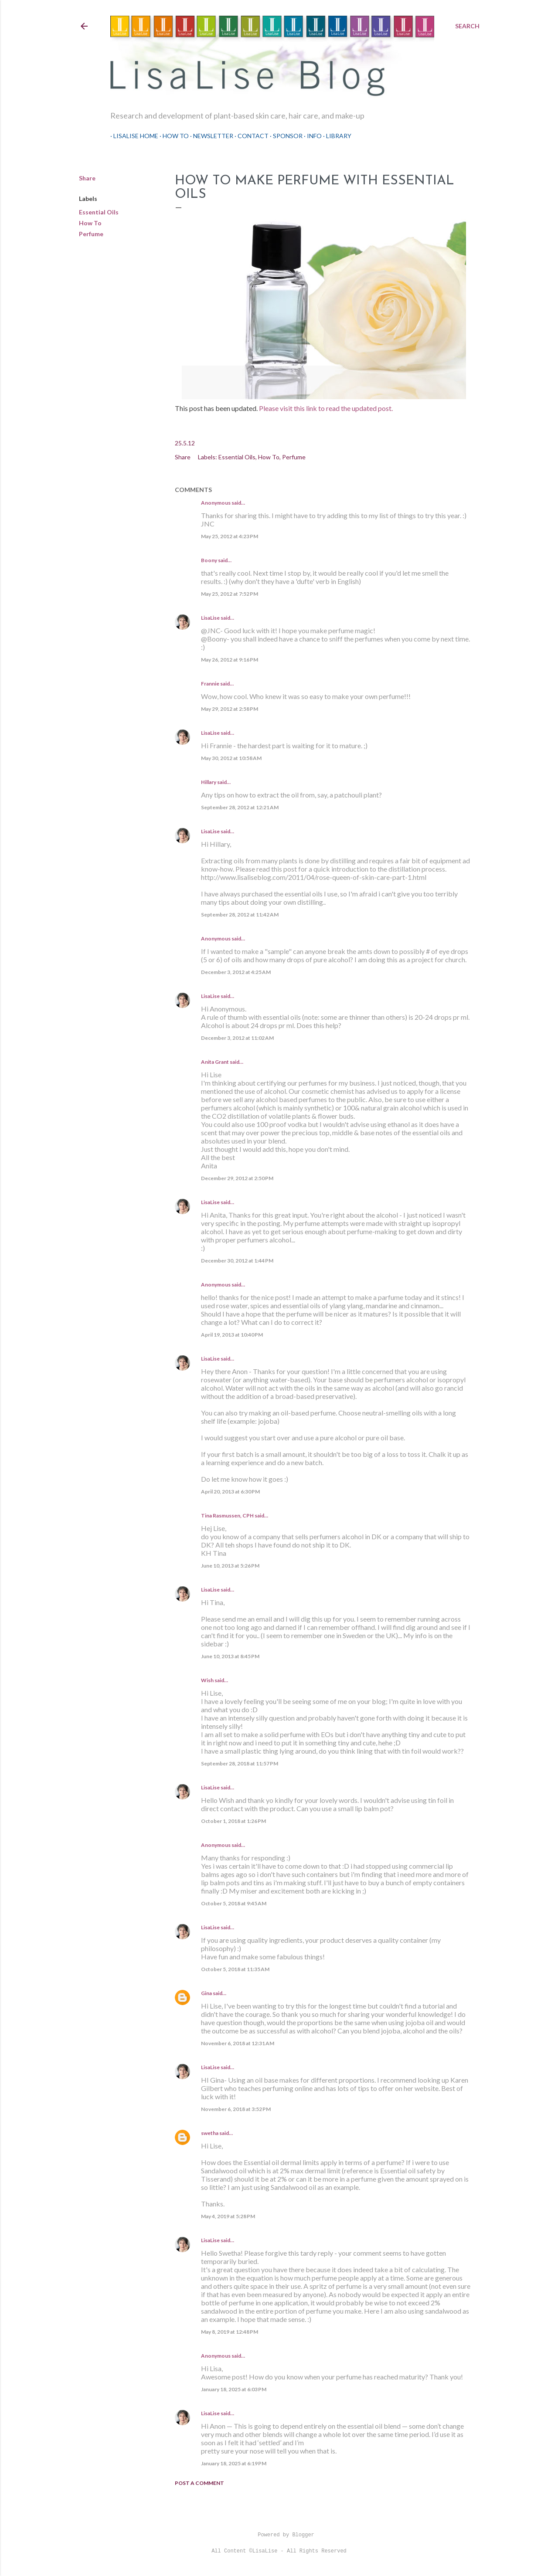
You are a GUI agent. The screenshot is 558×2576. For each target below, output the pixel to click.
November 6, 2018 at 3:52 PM (236, 2109)
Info (311, 135)
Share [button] (87, 178)
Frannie (210, 683)
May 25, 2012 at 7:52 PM (229, 594)
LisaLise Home (132, 135)
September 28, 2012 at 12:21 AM (240, 807)
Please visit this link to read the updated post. (326, 408)
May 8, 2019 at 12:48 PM (229, 2331)
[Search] (467, 26)
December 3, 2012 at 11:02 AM (237, 1038)
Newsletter (210, 135)
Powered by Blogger (279, 2535)
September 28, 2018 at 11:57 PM (239, 1763)
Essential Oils (99, 212)
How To (173, 135)
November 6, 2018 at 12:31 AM (237, 2043)
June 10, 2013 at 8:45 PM (230, 1656)
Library (335, 135)
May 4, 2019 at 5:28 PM (228, 2216)
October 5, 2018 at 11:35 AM (235, 1969)
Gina (206, 1993)
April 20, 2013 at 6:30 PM (230, 1491)
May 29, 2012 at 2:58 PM (229, 709)
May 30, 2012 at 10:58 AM (231, 758)
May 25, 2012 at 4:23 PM (229, 536)
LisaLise (210, 617)
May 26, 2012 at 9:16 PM (229, 659)
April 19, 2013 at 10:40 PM (232, 1334)
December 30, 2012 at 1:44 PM (237, 1260)
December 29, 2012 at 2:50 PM (237, 1178)
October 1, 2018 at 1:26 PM (233, 1821)
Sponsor (284, 135)
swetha (209, 2133)
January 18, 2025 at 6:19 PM (233, 2463)
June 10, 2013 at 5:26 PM (230, 1565)
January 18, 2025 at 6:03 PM (233, 2389)
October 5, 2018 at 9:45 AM (233, 1903)
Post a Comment (199, 2483)
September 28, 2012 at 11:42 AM (240, 914)
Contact (250, 135)
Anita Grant (215, 1062)
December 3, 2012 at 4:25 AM (236, 972)
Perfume (91, 234)
